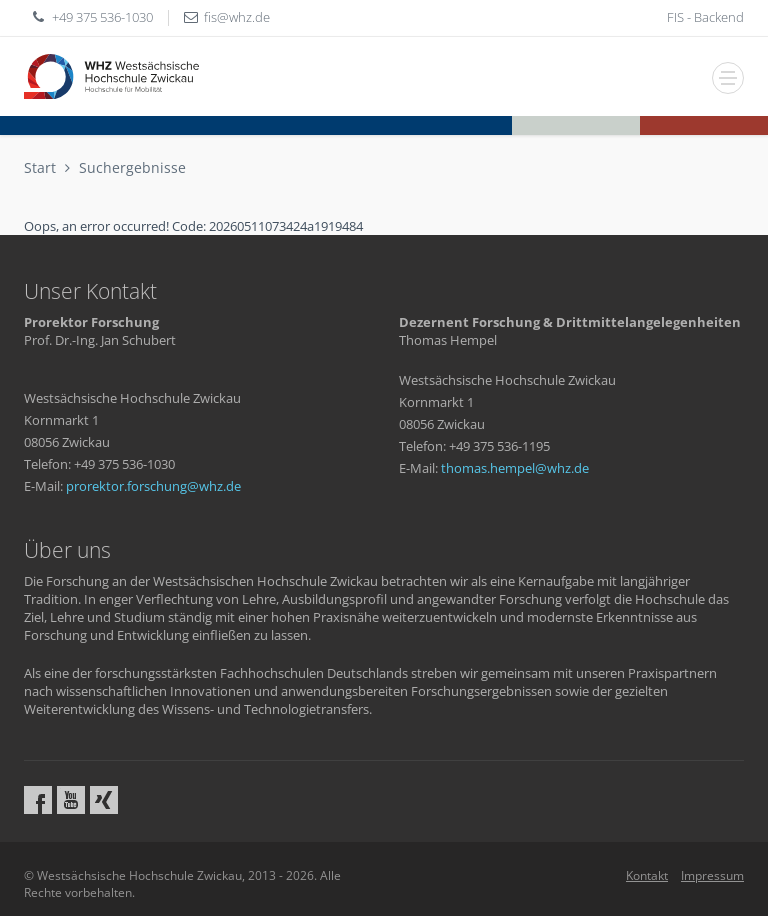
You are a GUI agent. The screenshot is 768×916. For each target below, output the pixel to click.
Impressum (712, 875)
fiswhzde (237, 17)
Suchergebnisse (132, 167)
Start (40, 167)
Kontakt (647, 875)
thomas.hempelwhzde (515, 468)
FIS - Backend (705, 17)
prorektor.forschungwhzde (153, 486)
